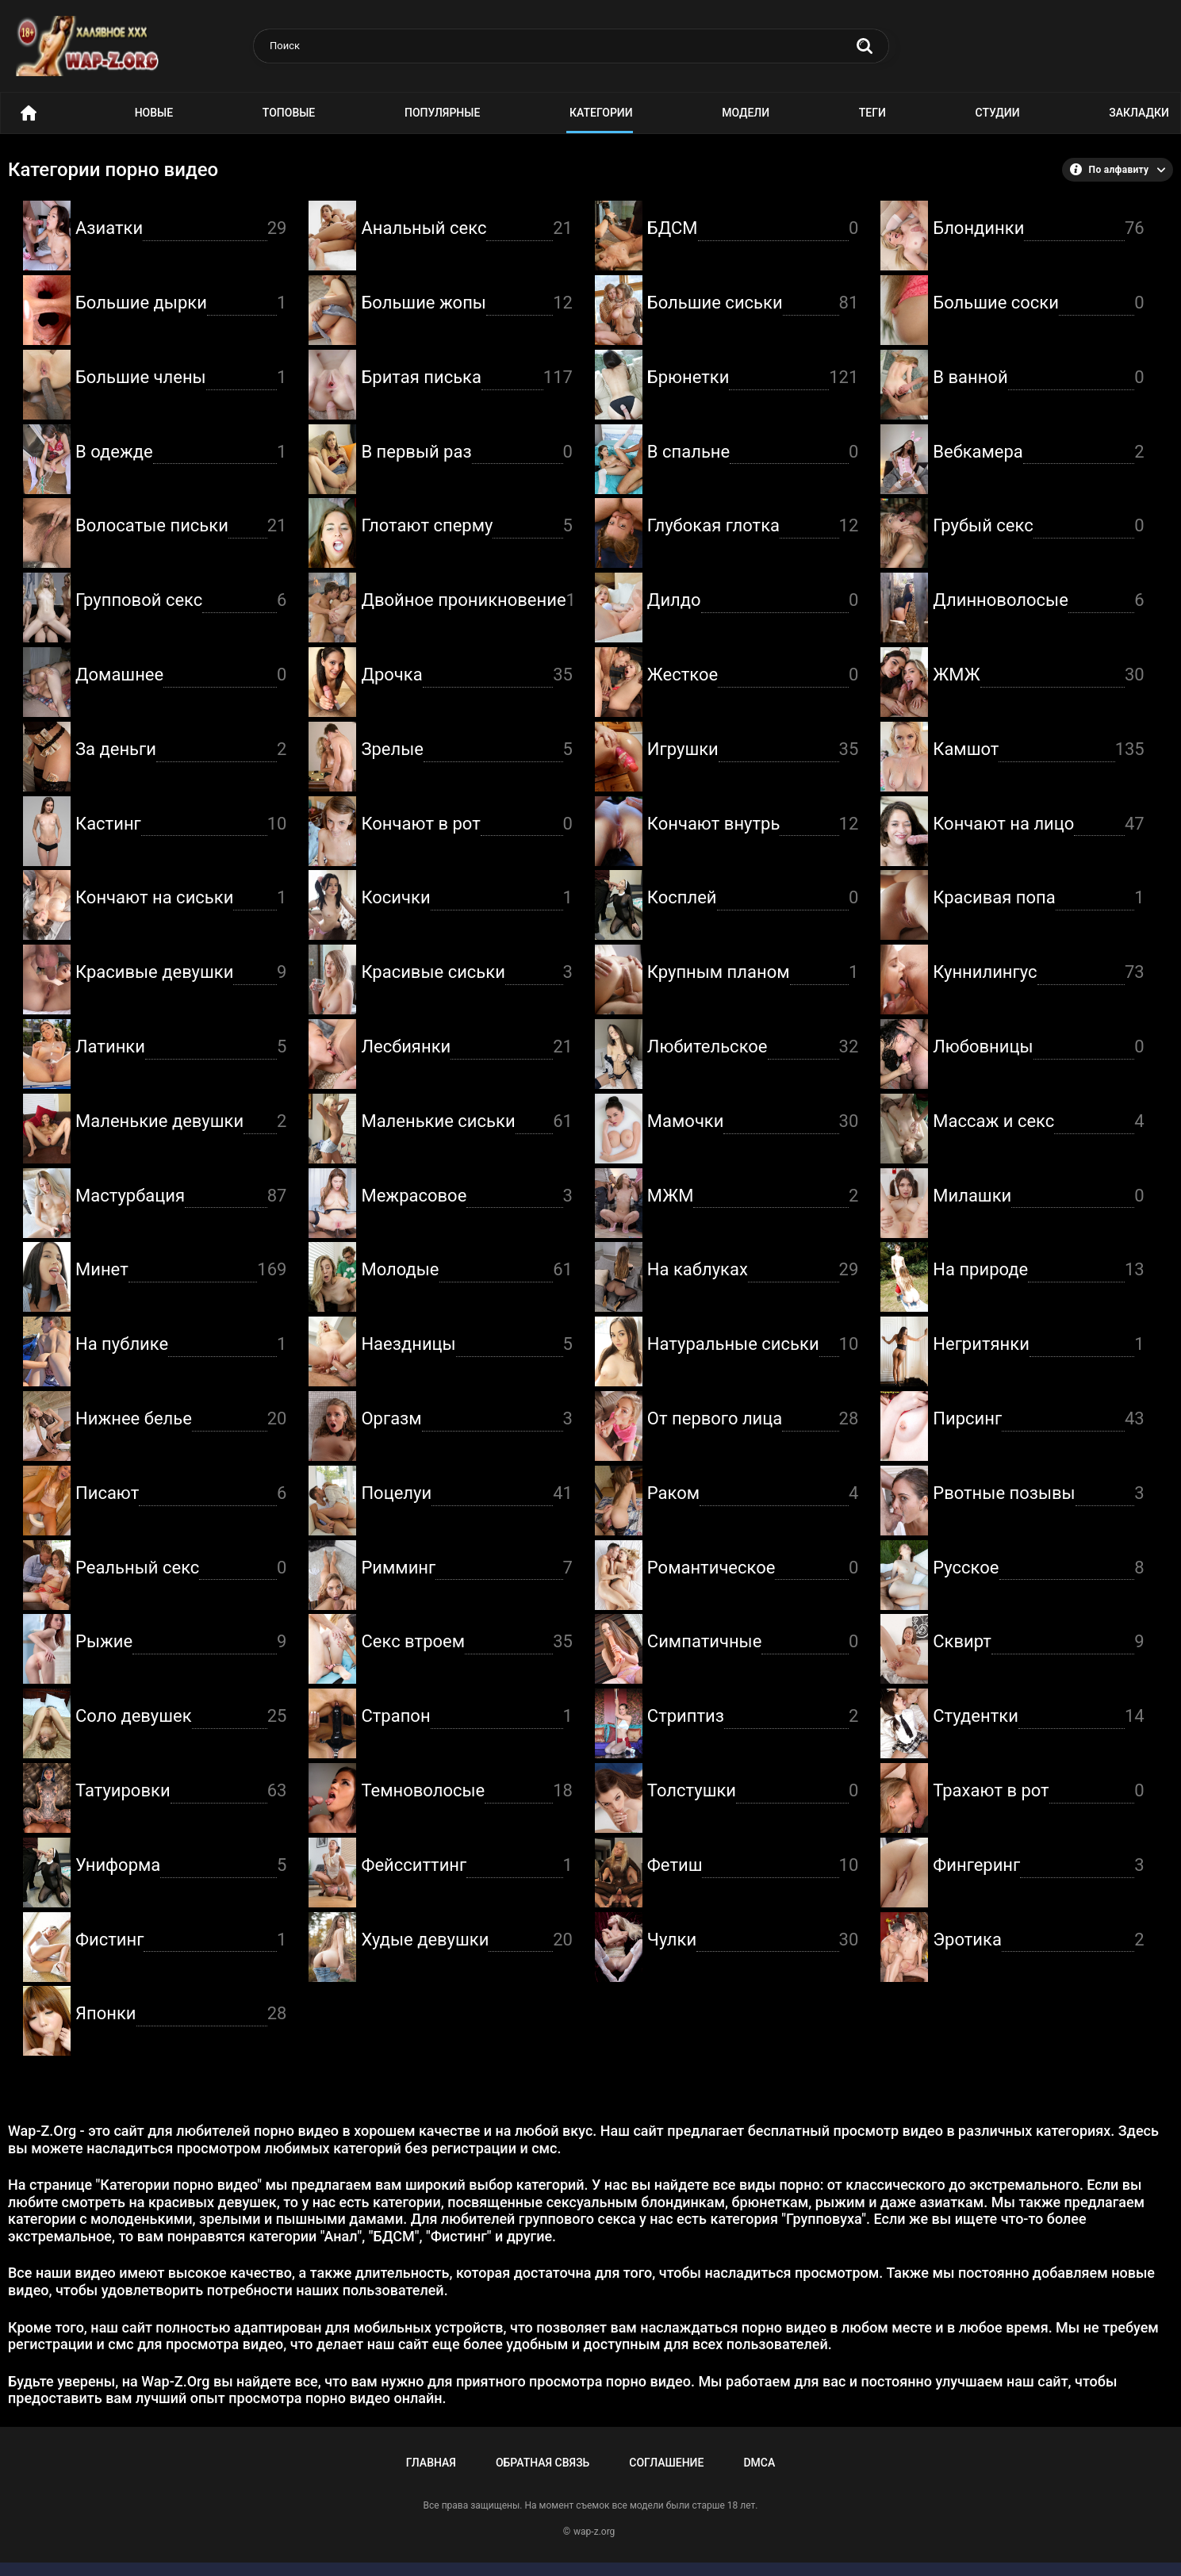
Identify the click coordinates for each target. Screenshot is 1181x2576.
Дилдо (752, 600)
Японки (180, 2014)
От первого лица (752, 1419)
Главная (431, 2462)
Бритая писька (466, 378)
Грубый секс (1038, 526)
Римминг (466, 1568)
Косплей (752, 898)
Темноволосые (466, 1791)
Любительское (752, 1047)
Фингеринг (1038, 1865)
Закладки (1139, 112)
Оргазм (466, 1419)
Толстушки (752, 1791)
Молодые (466, 1270)
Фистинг (180, 1940)
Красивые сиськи (466, 972)
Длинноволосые (1038, 600)
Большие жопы (466, 303)
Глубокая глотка (752, 526)
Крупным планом (752, 972)
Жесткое (752, 675)
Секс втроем (466, 1642)
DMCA (759, 2462)
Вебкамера (1038, 452)
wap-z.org (594, 2531)
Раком (752, 1494)
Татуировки (180, 1791)
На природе (1038, 1270)
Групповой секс (180, 600)
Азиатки (180, 229)
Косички (466, 898)
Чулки (752, 1940)
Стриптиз (752, 1716)
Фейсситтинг (466, 1865)
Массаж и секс (1038, 1122)
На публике (180, 1344)
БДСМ (752, 229)
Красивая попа (1038, 898)
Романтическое (752, 1568)
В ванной (1038, 378)
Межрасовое (466, 1196)
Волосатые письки (180, 526)
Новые (154, 112)
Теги (872, 112)
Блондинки (1038, 229)
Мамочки (752, 1122)
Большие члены (180, 378)
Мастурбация (180, 1196)
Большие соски (1038, 303)
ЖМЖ (1038, 675)
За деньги (180, 750)
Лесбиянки (466, 1047)
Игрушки (752, 750)
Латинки (180, 1047)
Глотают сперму (466, 526)
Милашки (1038, 1196)
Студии (998, 112)
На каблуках (752, 1270)
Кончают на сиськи (180, 898)
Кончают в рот (466, 824)
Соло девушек (180, 1716)
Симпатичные (752, 1642)
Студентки (1038, 1716)
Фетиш (752, 1865)
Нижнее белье (180, 1419)
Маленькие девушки (180, 1122)
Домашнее (180, 675)
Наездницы (466, 1344)
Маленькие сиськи (466, 1122)
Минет (180, 1270)
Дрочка (466, 675)
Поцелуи (466, 1494)
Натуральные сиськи (752, 1344)
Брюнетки (752, 378)
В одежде (180, 452)
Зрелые (466, 750)
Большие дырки (180, 303)
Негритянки (1038, 1344)
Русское (1038, 1568)
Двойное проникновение (466, 600)
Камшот (1038, 750)
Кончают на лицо (1038, 824)
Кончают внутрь (752, 824)
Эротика (1038, 1940)
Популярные (442, 112)
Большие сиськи (752, 303)
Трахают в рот (1038, 1791)
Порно (28, 113)
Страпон (466, 1716)
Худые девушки (466, 1940)
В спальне (752, 452)
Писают (180, 1494)
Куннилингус (1038, 972)
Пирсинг (1038, 1419)
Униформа (180, 1865)
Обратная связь (542, 2462)
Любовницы (1038, 1047)
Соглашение (666, 2462)
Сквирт (1038, 1642)
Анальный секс (466, 229)
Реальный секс (180, 1568)
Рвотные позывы (1038, 1494)
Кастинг (180, 824)
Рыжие (180, 1642)
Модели (745, 112)
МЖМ (752, 1196)
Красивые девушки (180, 972)
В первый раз (466, 452)
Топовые (289, 112)
